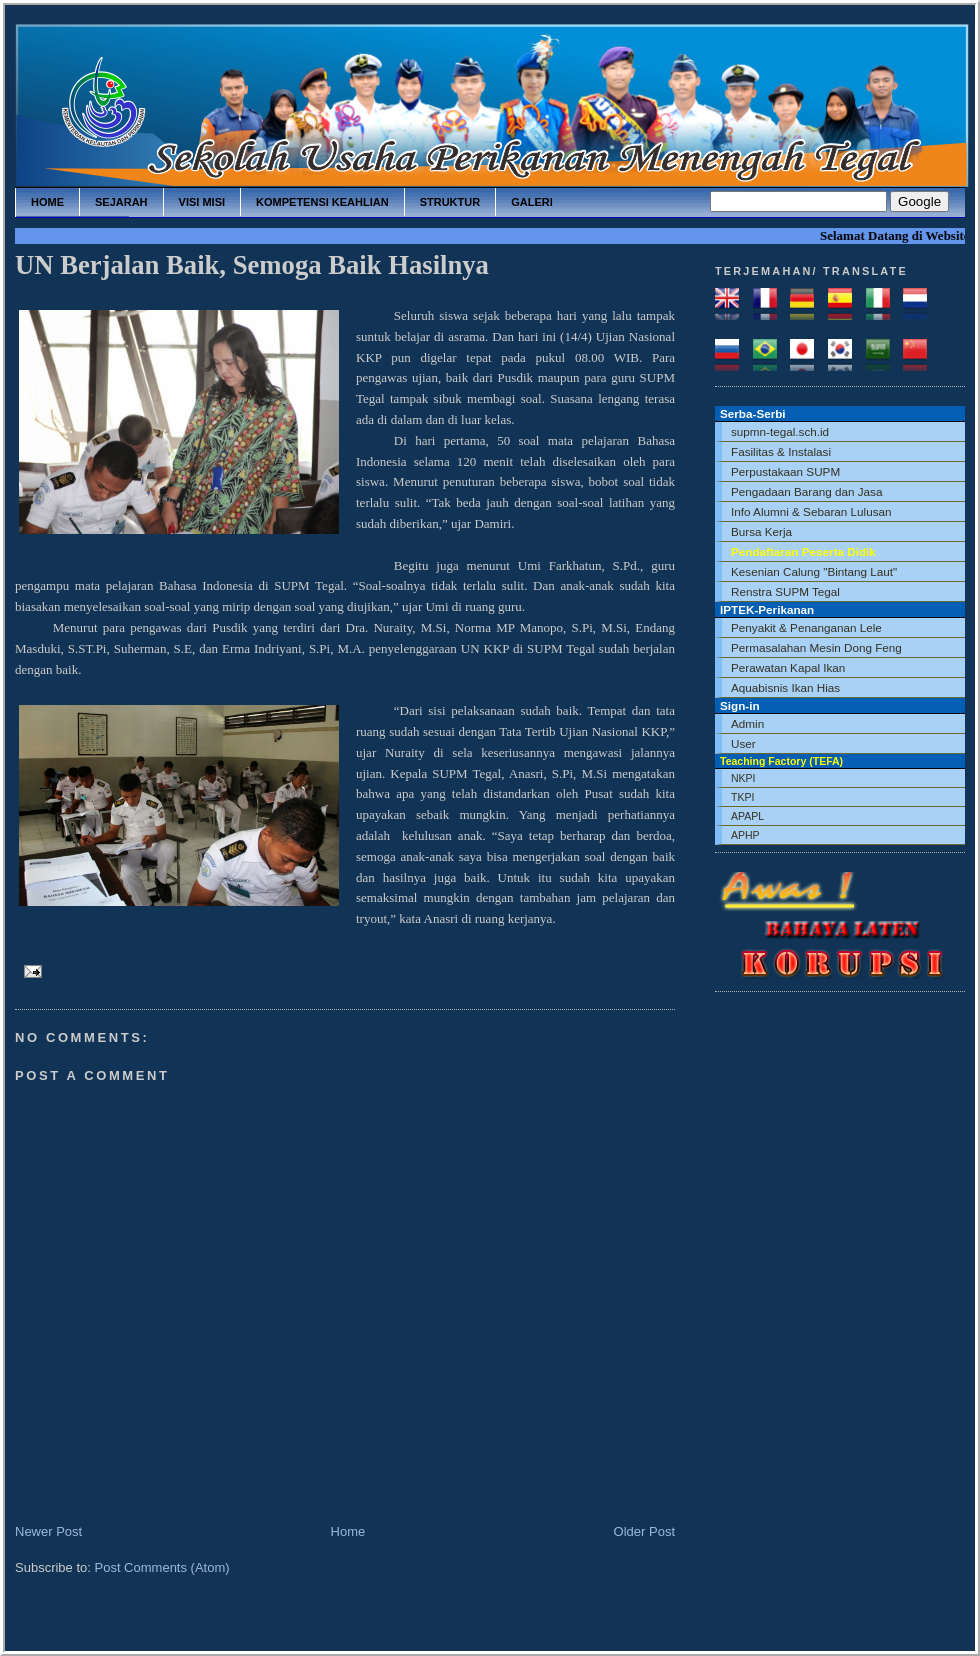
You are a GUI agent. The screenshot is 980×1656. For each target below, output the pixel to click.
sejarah (121, 202)
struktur (450, 202)
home (47, 202)
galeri (532, 202)
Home (348, 1531)
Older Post (644, 1531)
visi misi (202, 202)
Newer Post (48, 1531)
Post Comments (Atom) (162, 1567)
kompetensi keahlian (322, 202)
